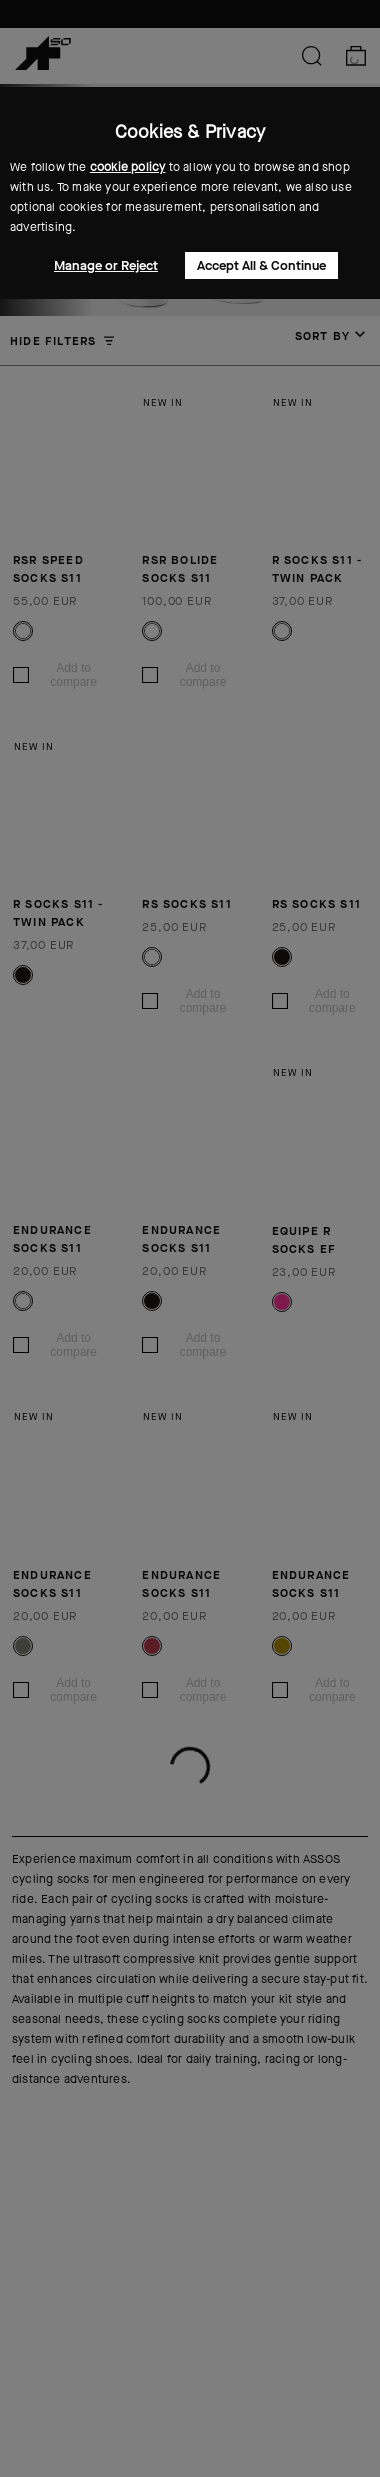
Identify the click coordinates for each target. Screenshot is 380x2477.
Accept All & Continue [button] (261, 265)
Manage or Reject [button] (106, 265)
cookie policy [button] (128, 167)
